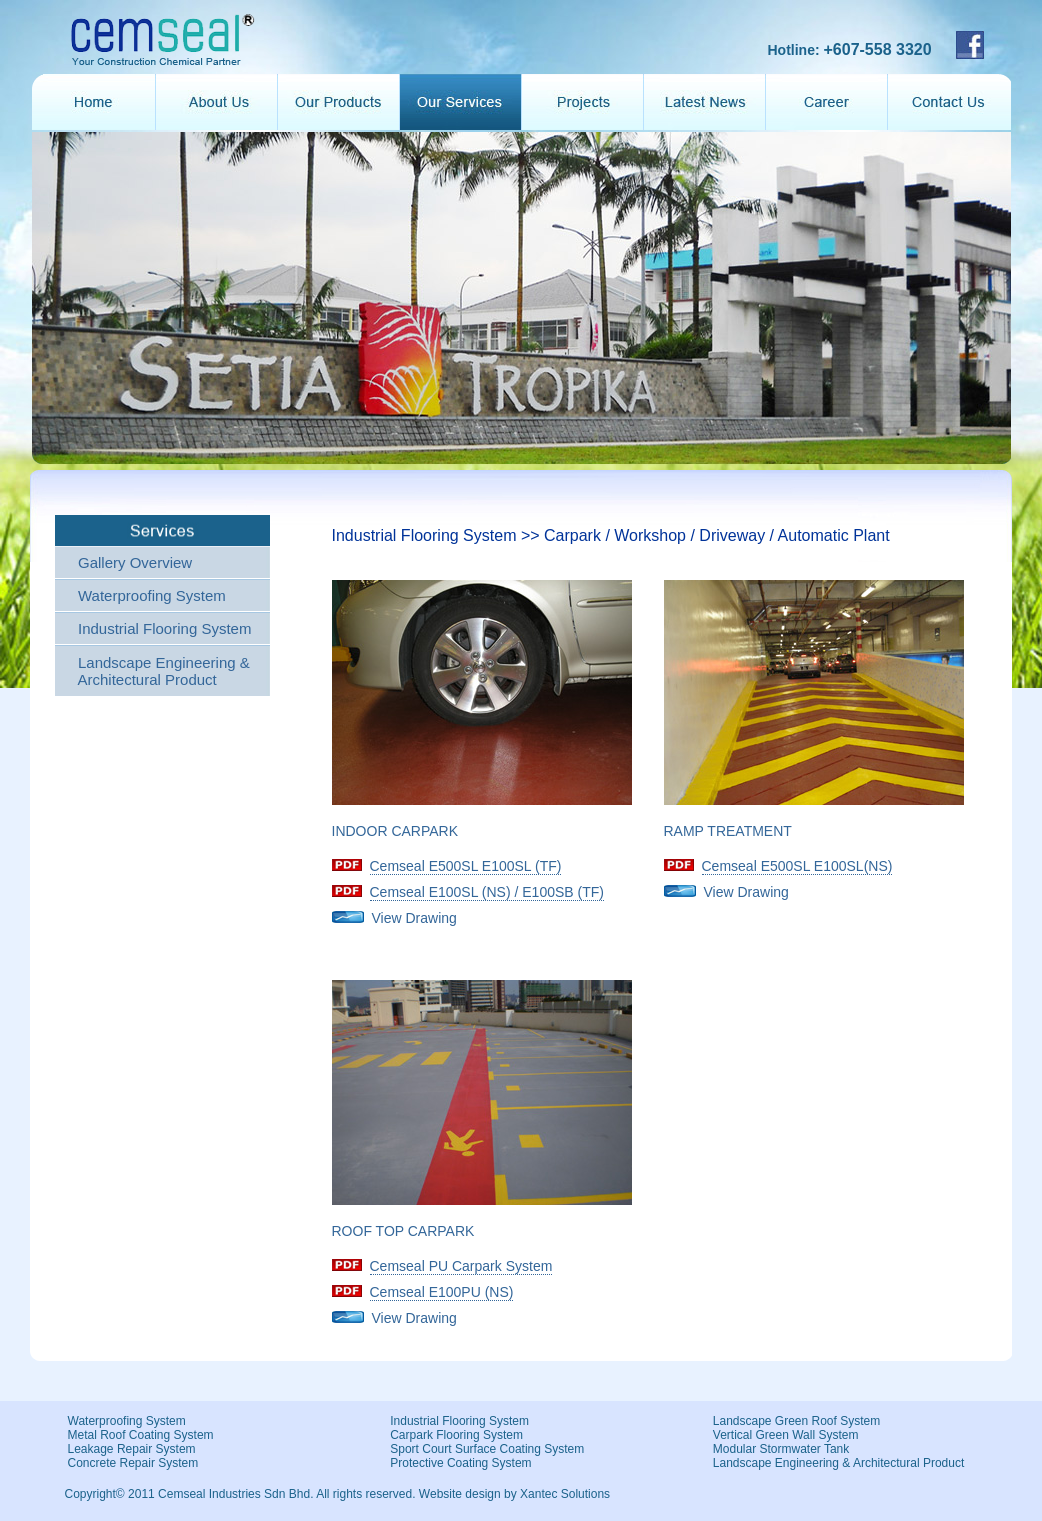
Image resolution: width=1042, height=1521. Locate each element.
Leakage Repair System (132, 1449)
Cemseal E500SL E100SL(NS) (797, 866)
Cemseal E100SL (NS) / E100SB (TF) (487, 892)
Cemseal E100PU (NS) (442, 1292)
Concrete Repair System (133, 1463)
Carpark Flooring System (456, 1435)
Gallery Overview (135, 562)
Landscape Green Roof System (796, 1421)
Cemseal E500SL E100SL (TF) (466, 866)
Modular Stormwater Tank (781, 1449)
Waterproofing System (152, 595)
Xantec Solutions (565, 1494)
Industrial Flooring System (164, 628)
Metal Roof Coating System (141, 1435)
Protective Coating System (460, 1463)
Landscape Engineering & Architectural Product (160, 671)
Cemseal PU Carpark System (461, 1266)
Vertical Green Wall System (786, 1435)
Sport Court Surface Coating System (487, 1449)
